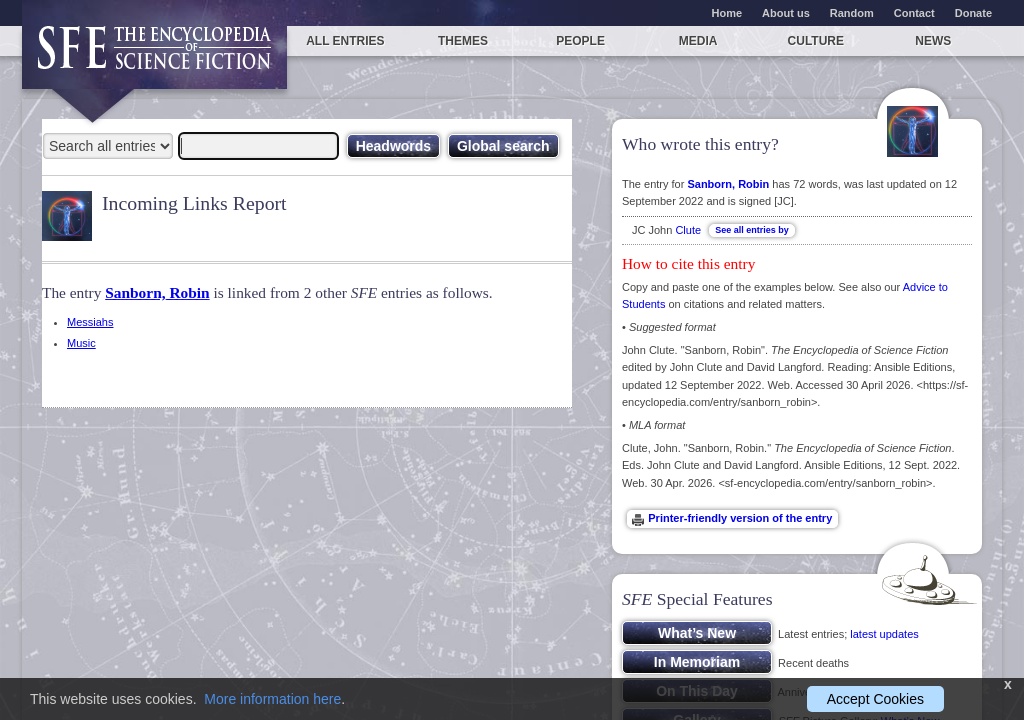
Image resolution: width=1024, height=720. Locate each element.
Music (81, 343)
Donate (973, 13)
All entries (345, 41)
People (580, 41)
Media (698, 41)
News (933, 41)
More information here (272, 699)
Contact (914, 13)
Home (727, 13)
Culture (816, 41)
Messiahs (90, 322)
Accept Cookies (875, 699)
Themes (463, 41)
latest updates (884, 634)
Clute (688, 230)
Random (852, 13)
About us (786, 13)
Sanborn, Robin (157, 292)
